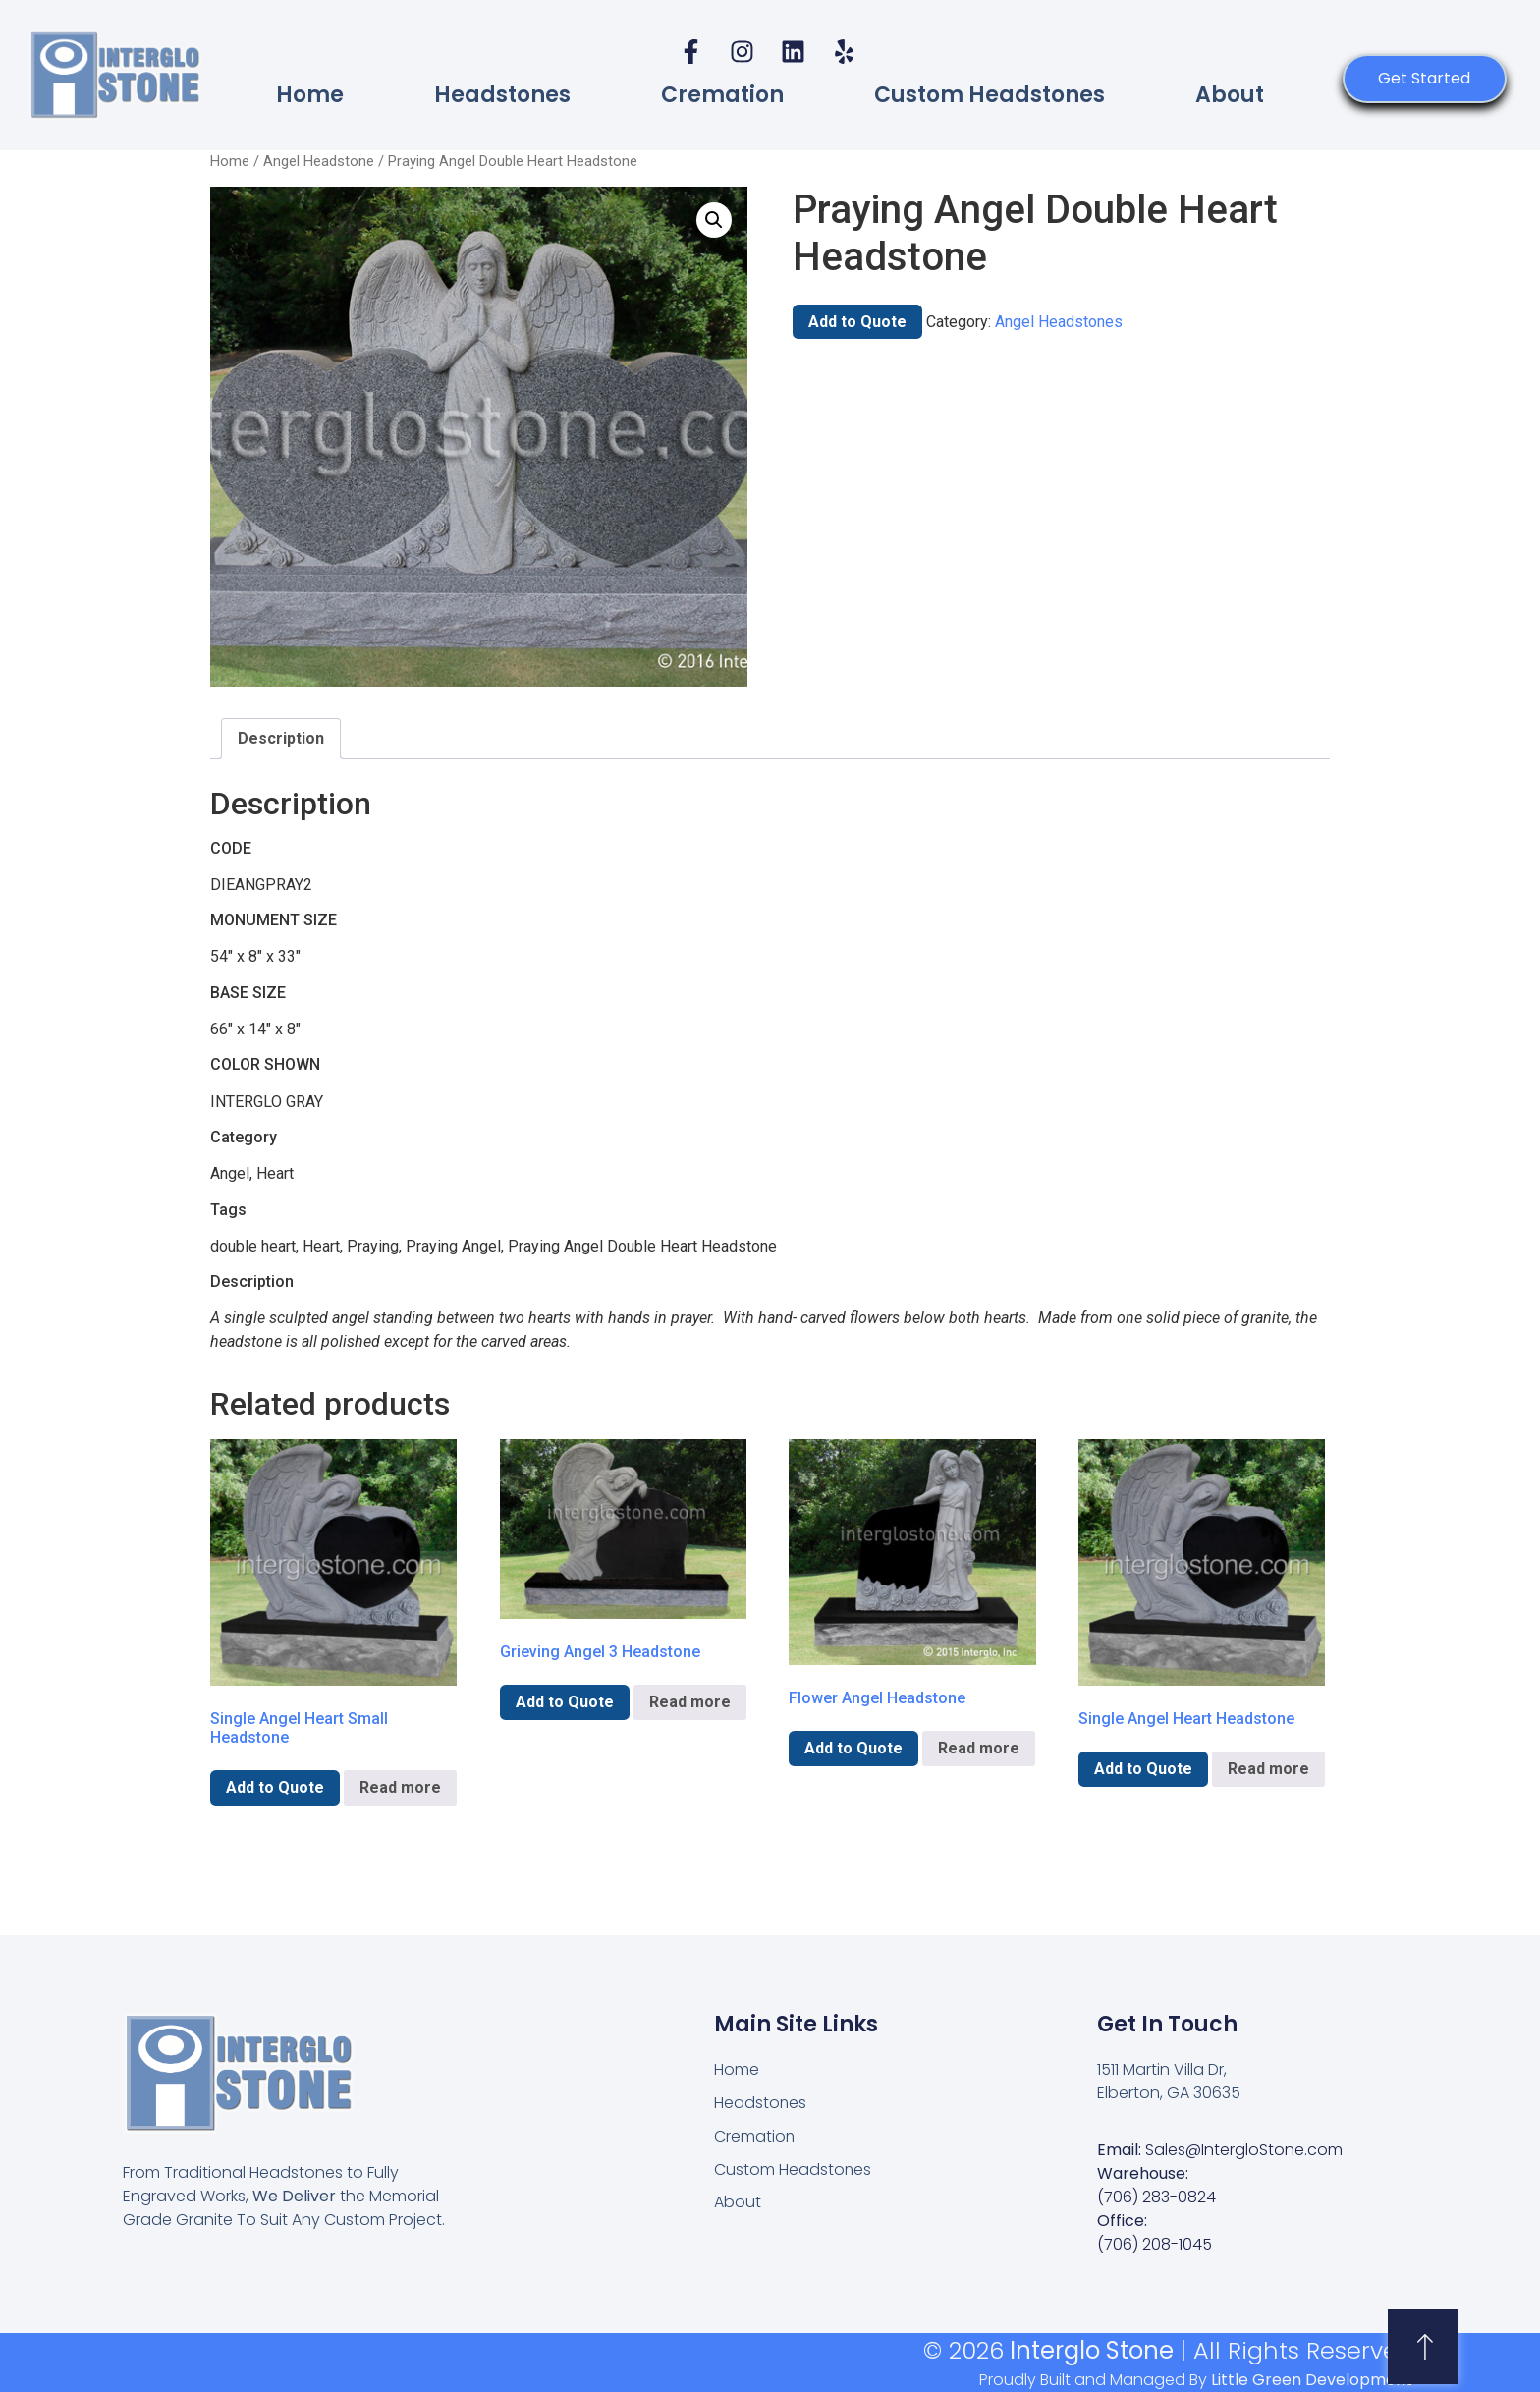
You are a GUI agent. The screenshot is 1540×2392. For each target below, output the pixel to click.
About (1229, 95)
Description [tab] (281, 738)
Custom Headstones (989, 95)
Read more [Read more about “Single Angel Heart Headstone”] (1268, 1768)
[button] (714, 220)
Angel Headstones (1059, 321)
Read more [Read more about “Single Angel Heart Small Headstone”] (400, 1787)
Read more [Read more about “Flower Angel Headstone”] (978, 1748)
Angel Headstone (318, 161)
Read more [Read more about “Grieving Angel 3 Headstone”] (690, 1702)
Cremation (722, 95)
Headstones (502, 95)
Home (310, 95)
